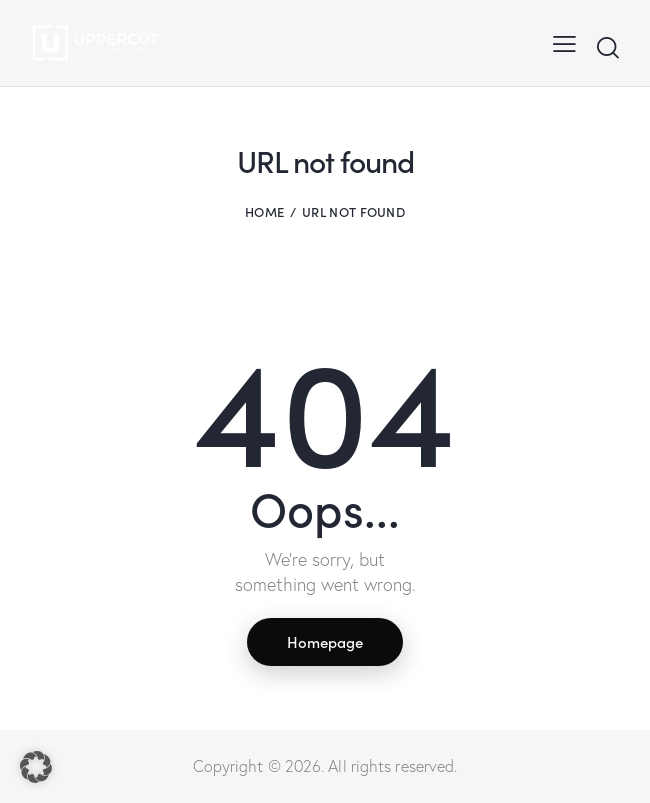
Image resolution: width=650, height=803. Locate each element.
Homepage (325, 641)
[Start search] (607, 47)
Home (264, 211)
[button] (36, 767)
